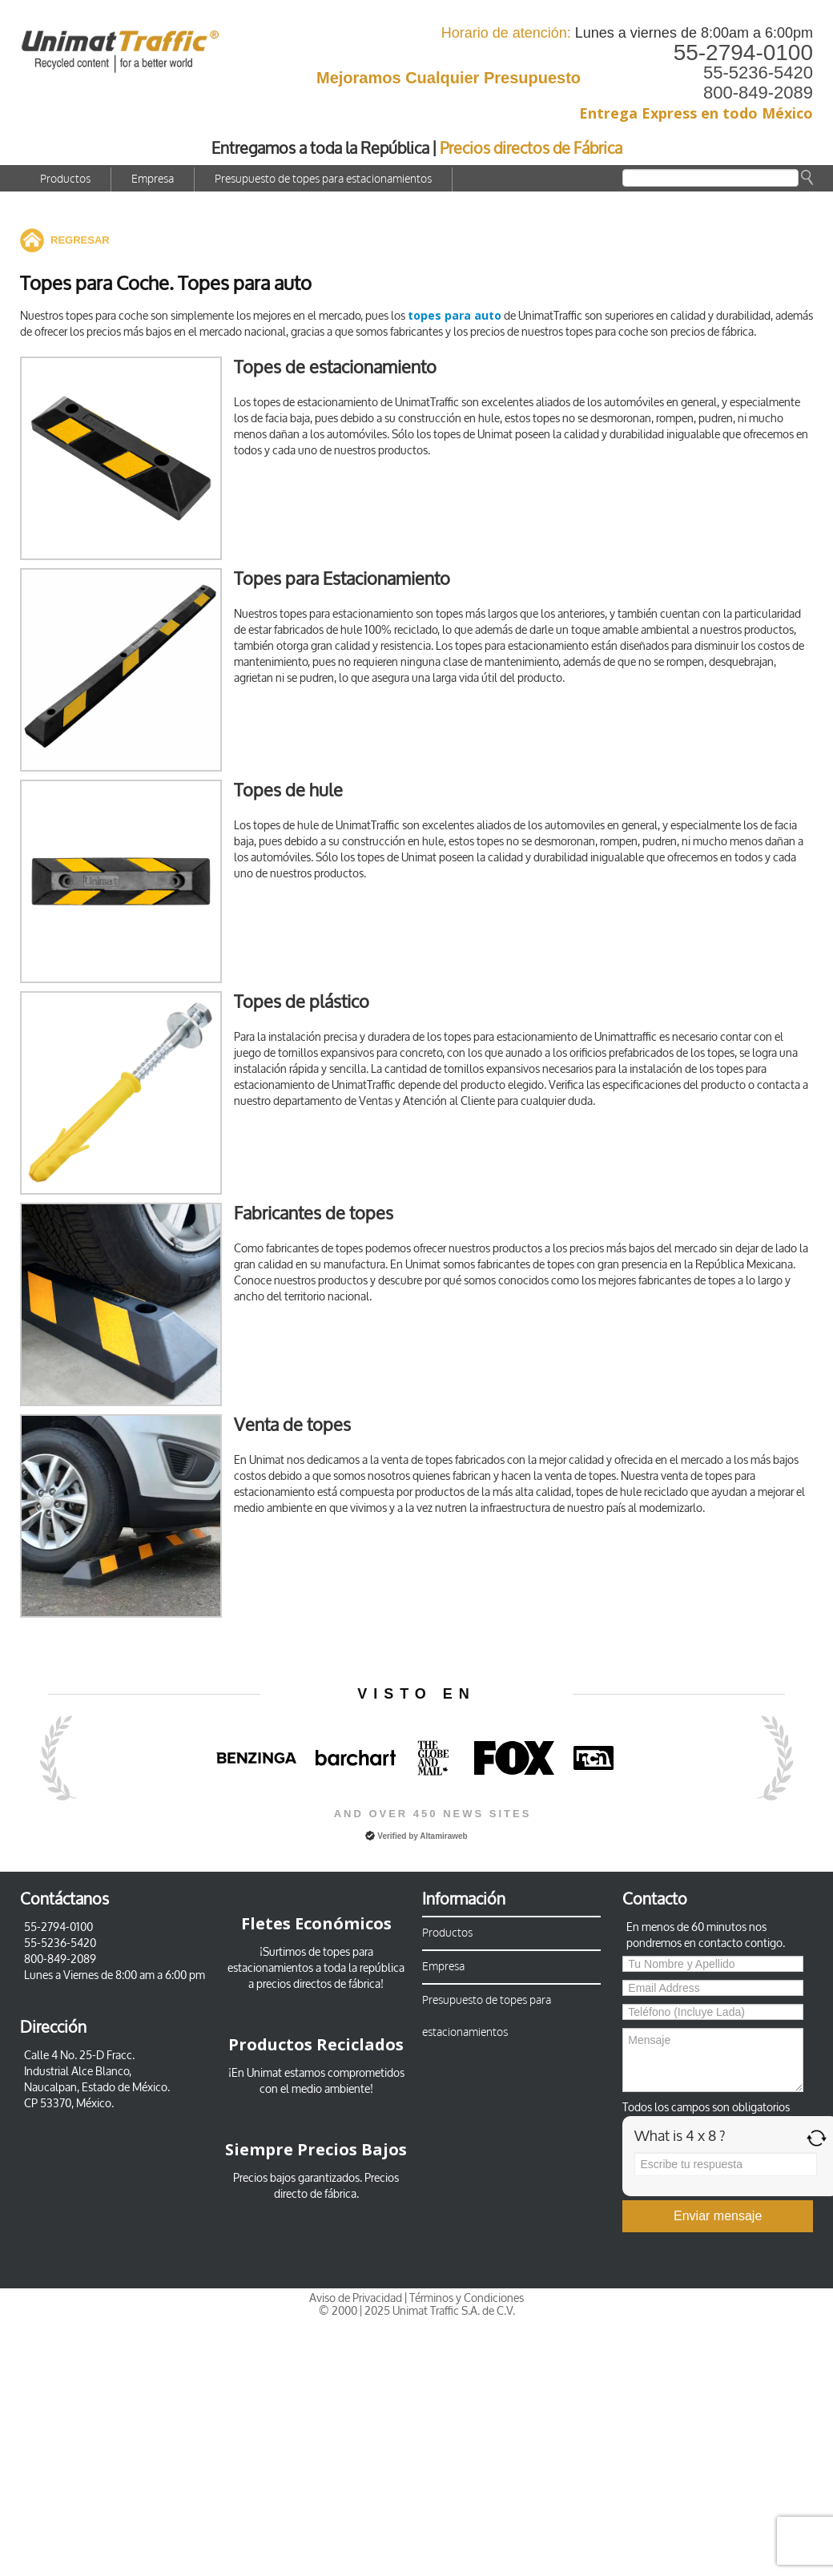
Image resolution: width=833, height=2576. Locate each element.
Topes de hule (288, 790)
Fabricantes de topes (313, 1213)
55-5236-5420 (758, 72)
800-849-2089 (758, 93)
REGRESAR (80, 240)
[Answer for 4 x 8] (725, 2164)
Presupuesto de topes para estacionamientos (323, 179)
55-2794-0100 (743, 52)
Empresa (152, 179)
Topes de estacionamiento (335, 367)
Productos (65, 179)
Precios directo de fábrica (337, 2186)
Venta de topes (292, 1425)
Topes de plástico (301, 1002)
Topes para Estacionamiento (342, 579)
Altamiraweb (443, 1836)
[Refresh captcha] (817, 2138)
